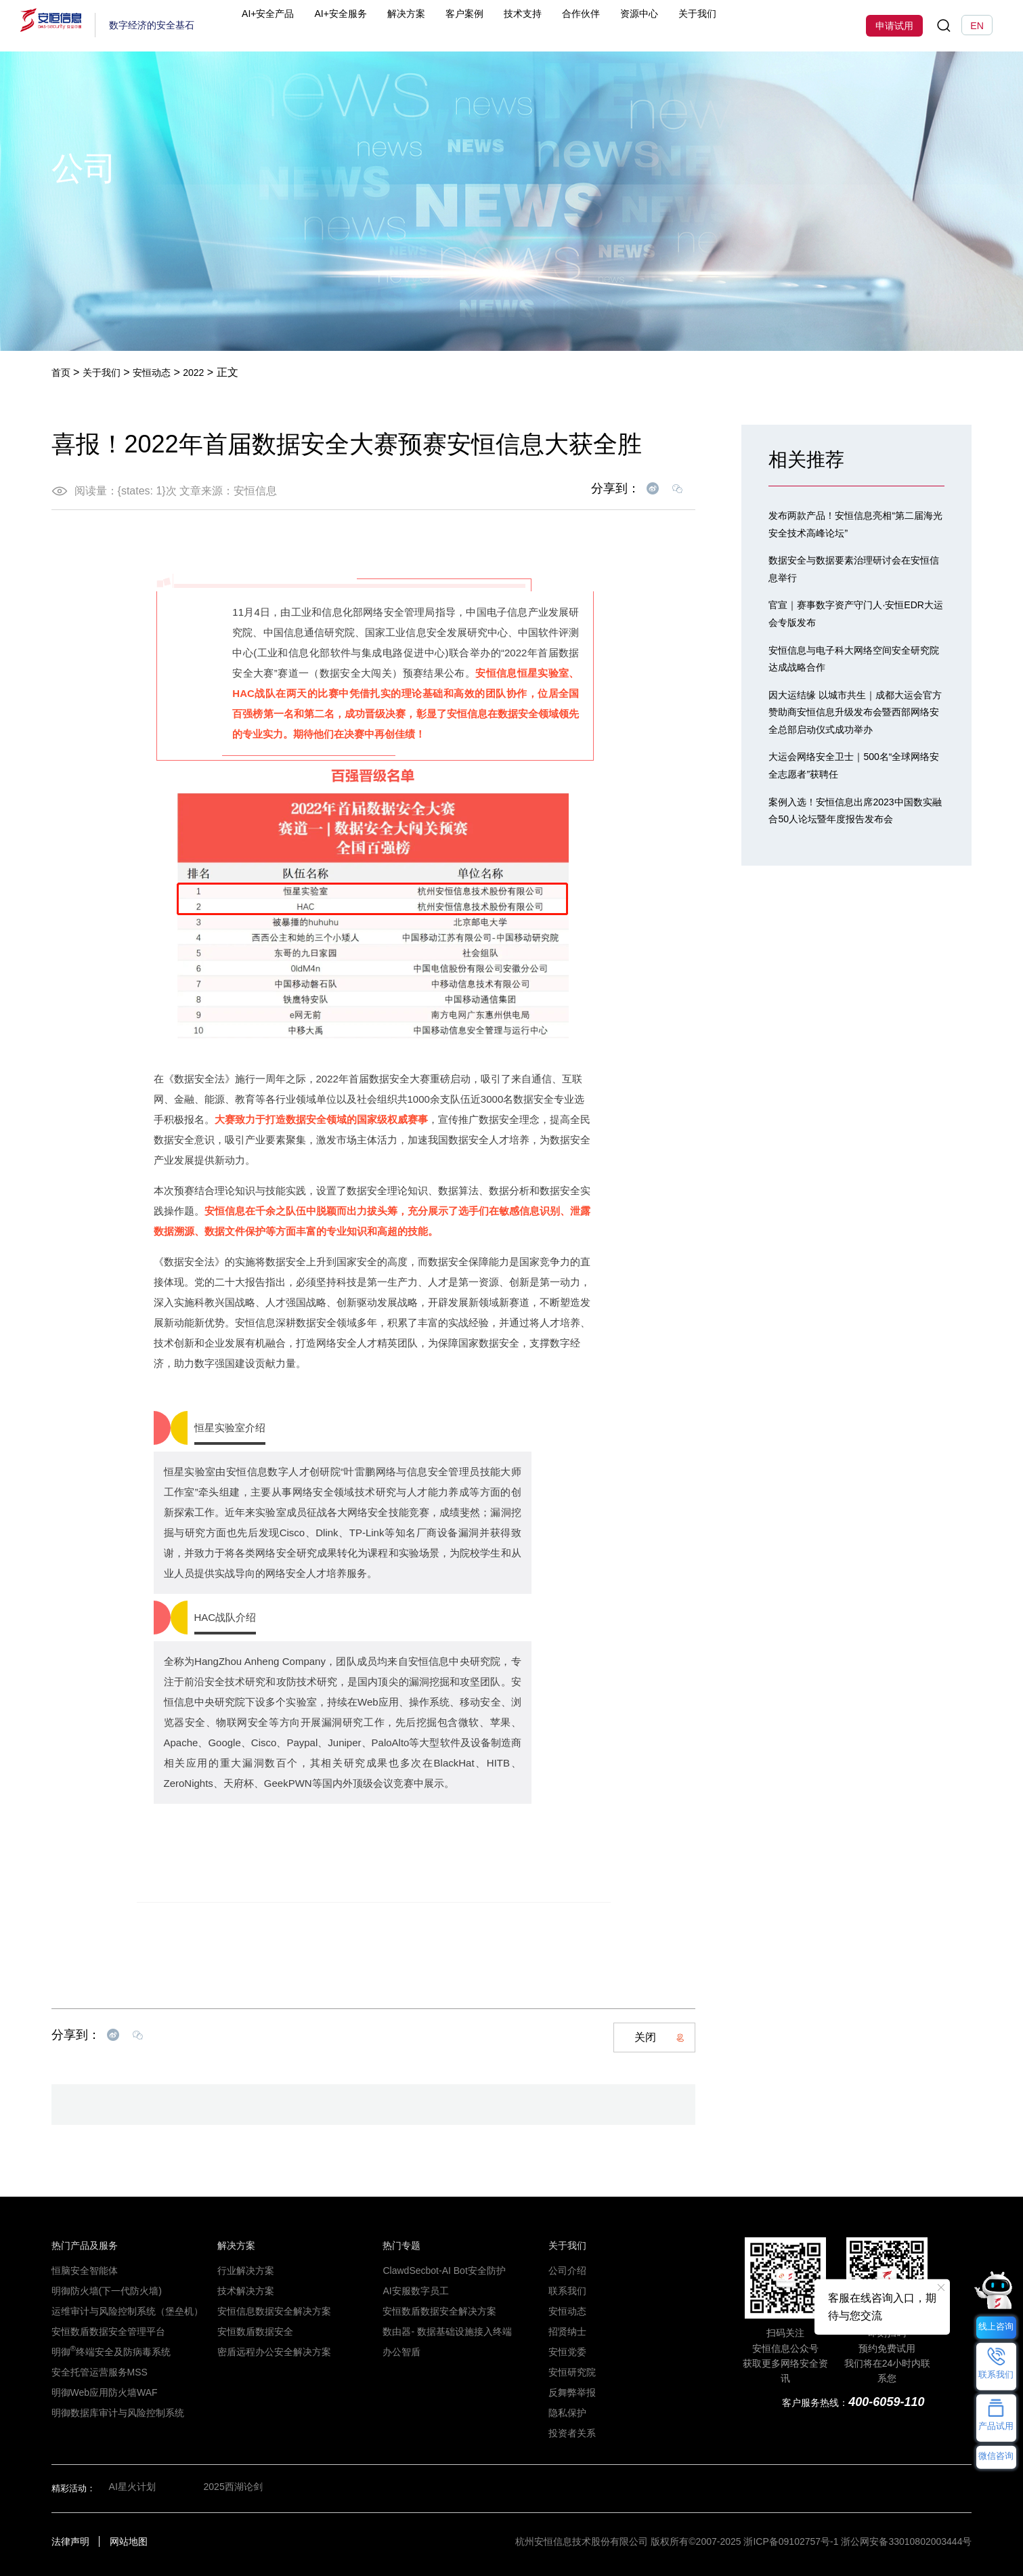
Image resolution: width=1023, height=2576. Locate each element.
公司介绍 (566, 2270)
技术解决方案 (243, 2291)
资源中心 (675, 25)
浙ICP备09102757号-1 (790, 2540)
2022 (208, 372)
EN (977, 25)
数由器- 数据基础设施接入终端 (442, 2331)
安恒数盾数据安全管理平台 (104, 2331)
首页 (62, 372)
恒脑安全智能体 (82, 2270)
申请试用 (894, 25)
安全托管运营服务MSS (95, 2372)
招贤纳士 (566, 2331)
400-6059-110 (885, 2401)
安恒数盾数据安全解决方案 (435, 2311)
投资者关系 (570, 2433)
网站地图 (129, 2540)
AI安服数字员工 (413, 2291)
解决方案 (438, 25)
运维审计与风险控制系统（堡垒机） (121, 2311)
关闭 (659, 2037)
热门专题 (400, 2245)
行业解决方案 (243, 2270)
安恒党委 (566, 2352)
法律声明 (70, 2540)
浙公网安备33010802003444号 (906, 2540)
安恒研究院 (570, 2372)
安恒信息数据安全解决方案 (270, 2311)
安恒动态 (162, 372)
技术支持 (557, 25)
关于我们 (735, 25)
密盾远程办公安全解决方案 (270, 2352)
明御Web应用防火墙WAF (100, 2392)
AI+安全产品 (295, 25)
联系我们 (566, 2291)
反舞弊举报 (570, 2392)
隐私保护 (566, 2412)
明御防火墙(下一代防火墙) (102, 2291)
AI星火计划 (130, 2488)
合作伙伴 (616, 25)
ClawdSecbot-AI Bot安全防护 (438, 2270)
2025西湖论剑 (234, 2488)
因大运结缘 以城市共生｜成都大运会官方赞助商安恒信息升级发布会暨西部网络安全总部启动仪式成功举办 (855, 712)
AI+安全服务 (371, 25)
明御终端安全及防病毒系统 (106, 2352)
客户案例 (498, 25)
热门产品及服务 (82, 2245)
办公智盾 (400, 2352)
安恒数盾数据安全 (252, 2331)
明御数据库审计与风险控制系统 (113, 2412)
